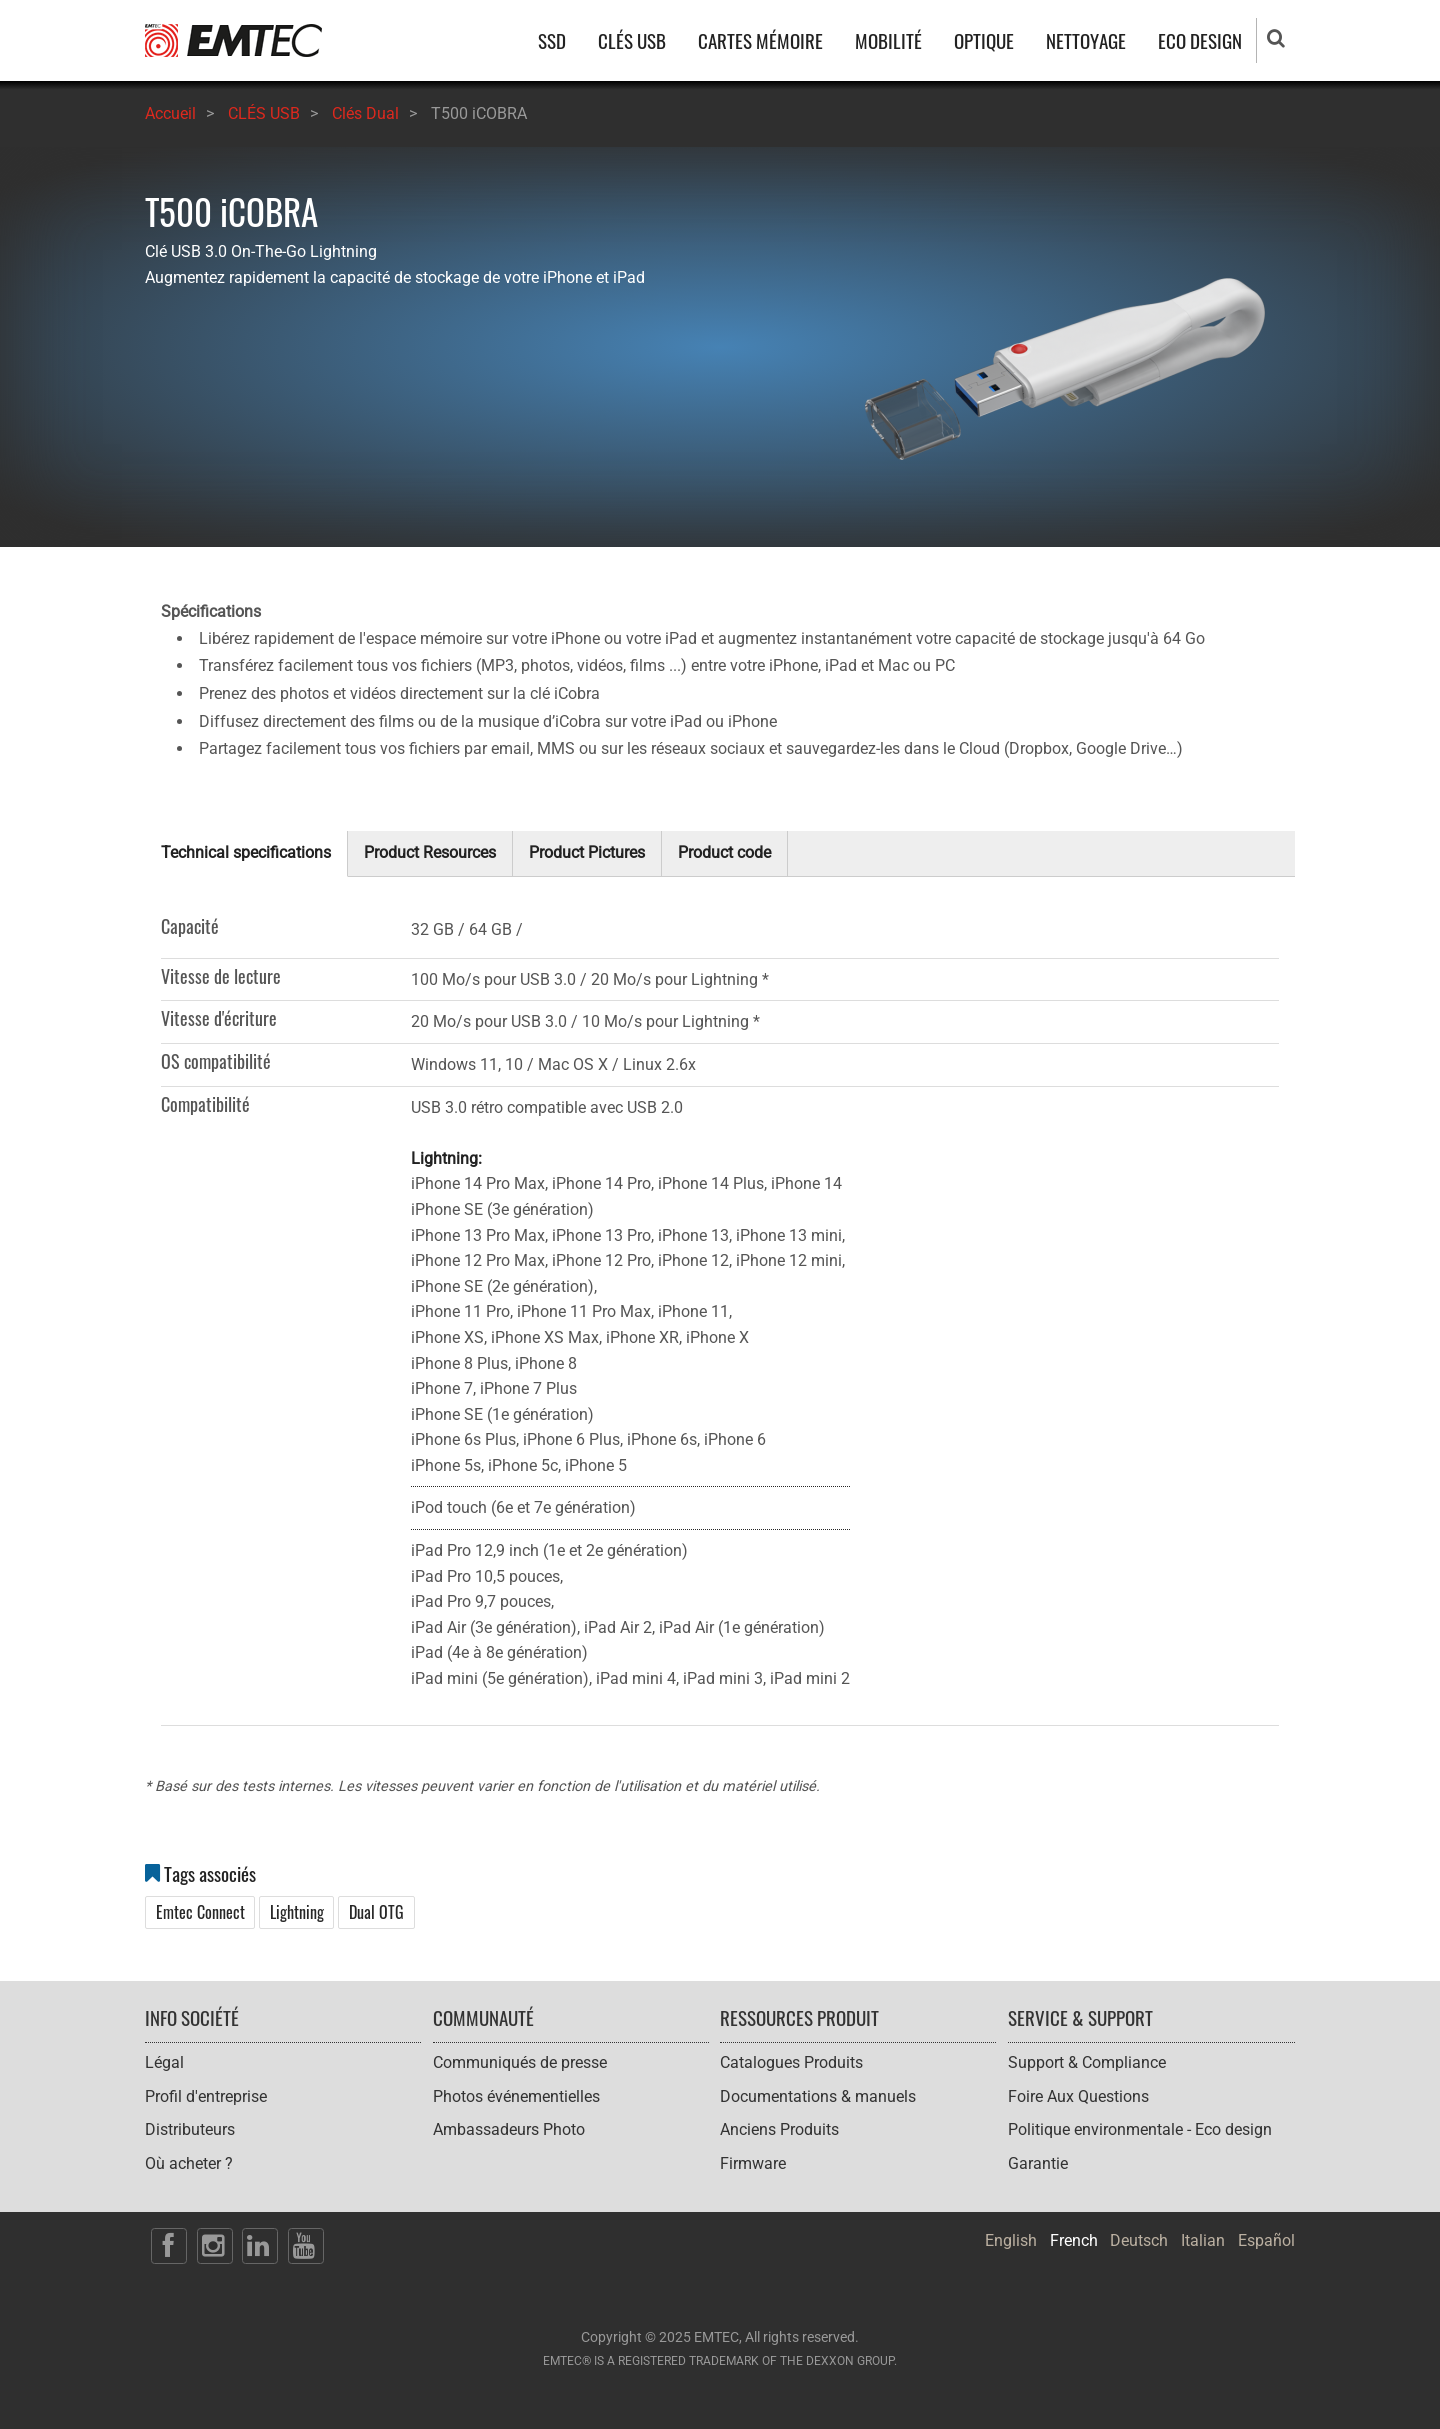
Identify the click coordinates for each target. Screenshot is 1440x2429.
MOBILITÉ (888, 40)
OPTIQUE (984, 40)
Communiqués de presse (520, 2062)
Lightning (297, 1912)
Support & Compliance (1087, 2062)
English (1011, 2240)
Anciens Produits (779, 2129)
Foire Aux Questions (1078, 2096)
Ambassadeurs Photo (509, 2129)
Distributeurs (190, 2129)
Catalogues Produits (791, 2062)
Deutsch (1139, 2240)
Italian (1203, 2240)
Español (1266, 2240)
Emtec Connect (200, 1912)
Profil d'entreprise (206, 2096)
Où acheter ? (189, 2163)
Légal (164, 2062)
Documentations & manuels (818, 2096)
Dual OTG (376, 1912)
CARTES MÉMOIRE (760, 40)
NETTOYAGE (1086, 40)
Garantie (1038, 2163)
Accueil (170, 113)
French (1074, 2240)
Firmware (753, 2163)
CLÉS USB (632, 40)
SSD (552, 40)
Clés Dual (365, 113)
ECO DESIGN (1200, 40)
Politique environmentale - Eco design (1140, 2129)
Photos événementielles (516, 2096)
